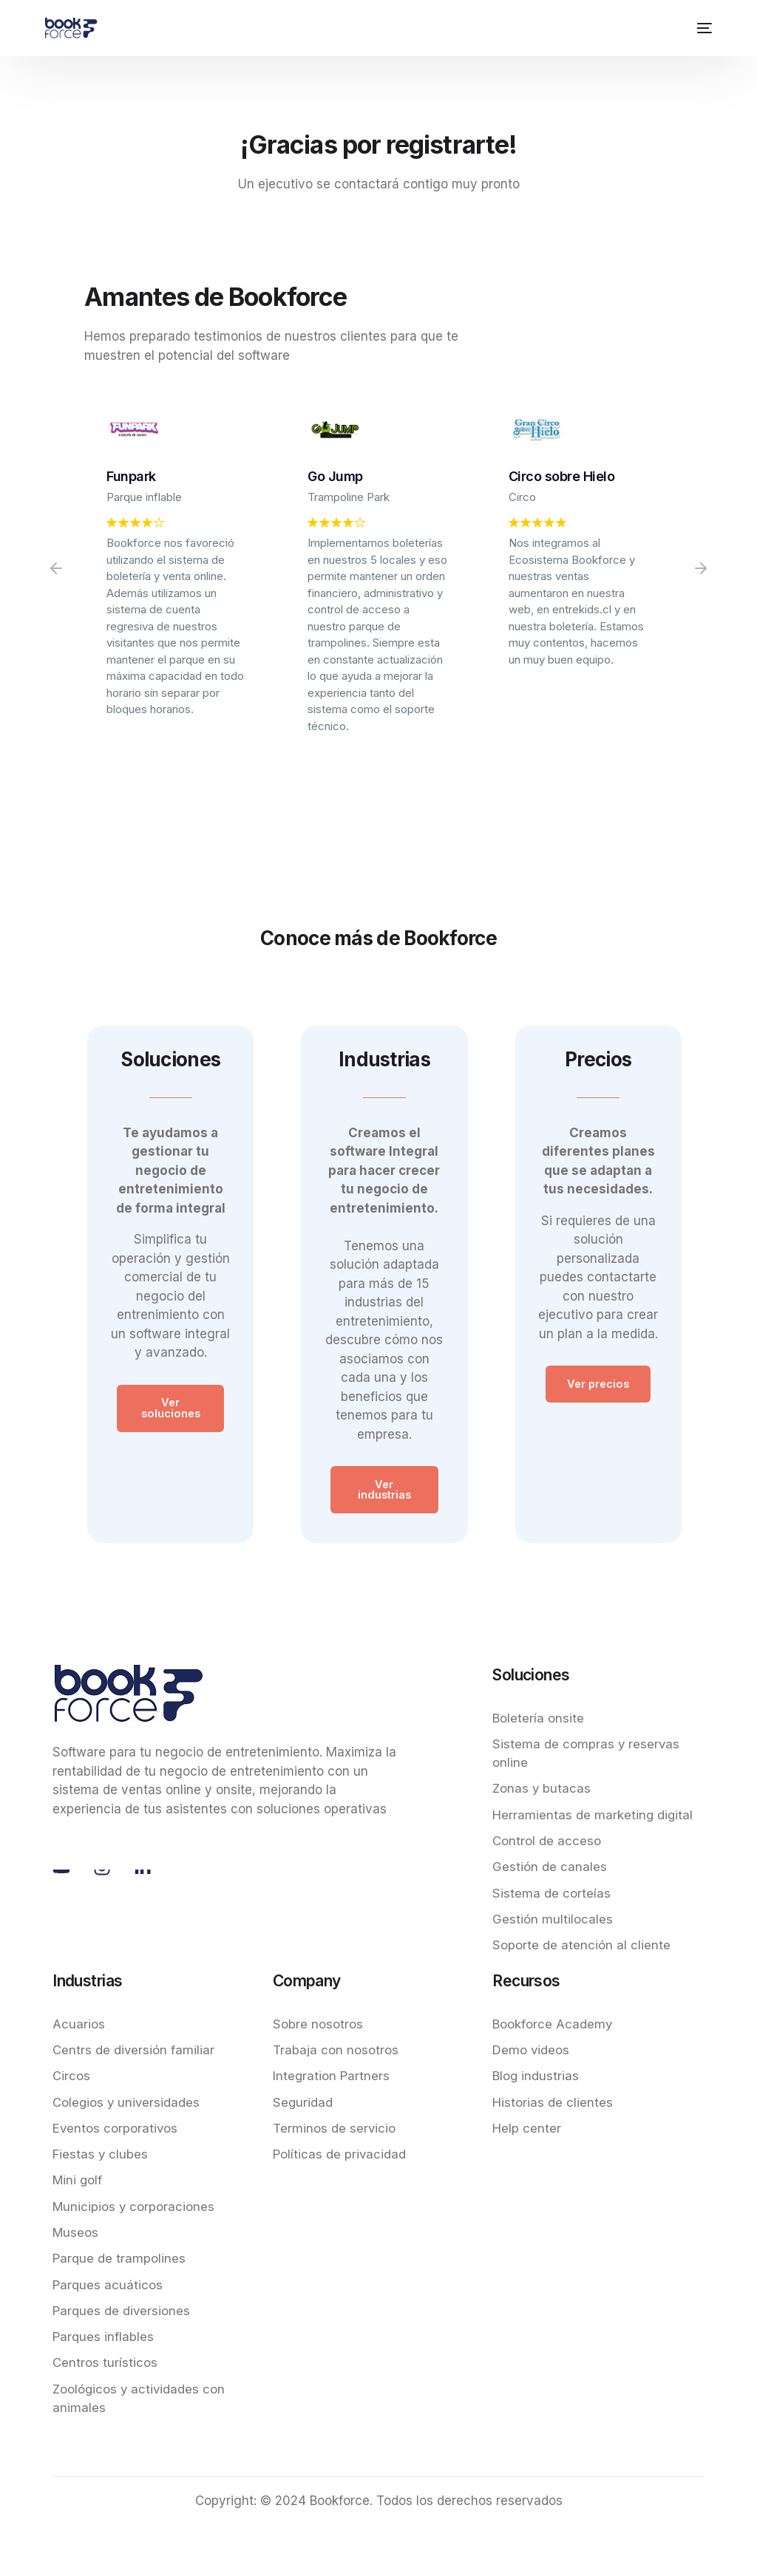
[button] (56, 568)
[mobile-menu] (701, 28)
